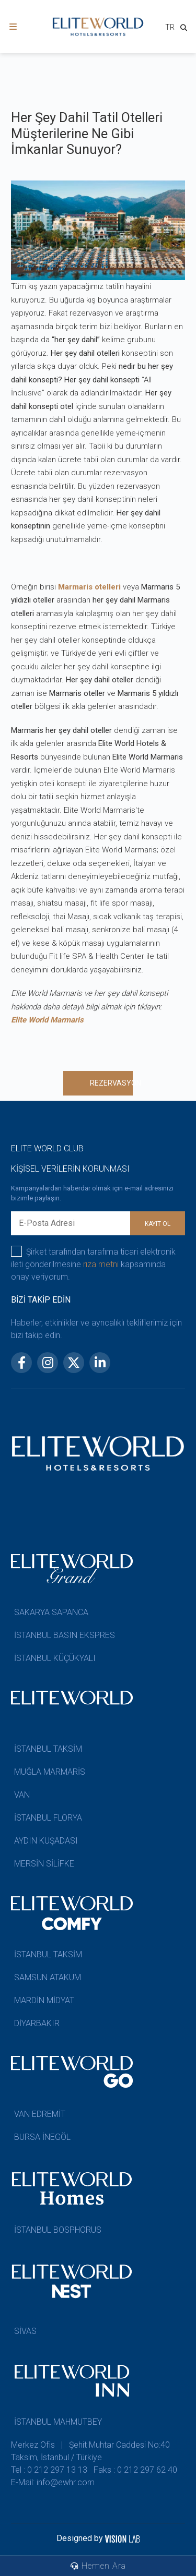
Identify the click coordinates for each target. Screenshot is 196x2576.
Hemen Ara (98, 2566)
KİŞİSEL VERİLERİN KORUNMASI (70, 1169)
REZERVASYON (111, 1083)
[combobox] (169, 28)
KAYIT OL (157, 1223)
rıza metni (101, 1264)
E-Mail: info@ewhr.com (53, 2482)
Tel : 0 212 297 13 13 (49, 2470)
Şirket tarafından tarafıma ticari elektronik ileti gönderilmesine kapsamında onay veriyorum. (93, 1264)
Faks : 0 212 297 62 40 (135, 2470)
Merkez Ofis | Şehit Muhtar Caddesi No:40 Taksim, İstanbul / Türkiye (90, 2451)
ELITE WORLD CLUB (47, 1148)
